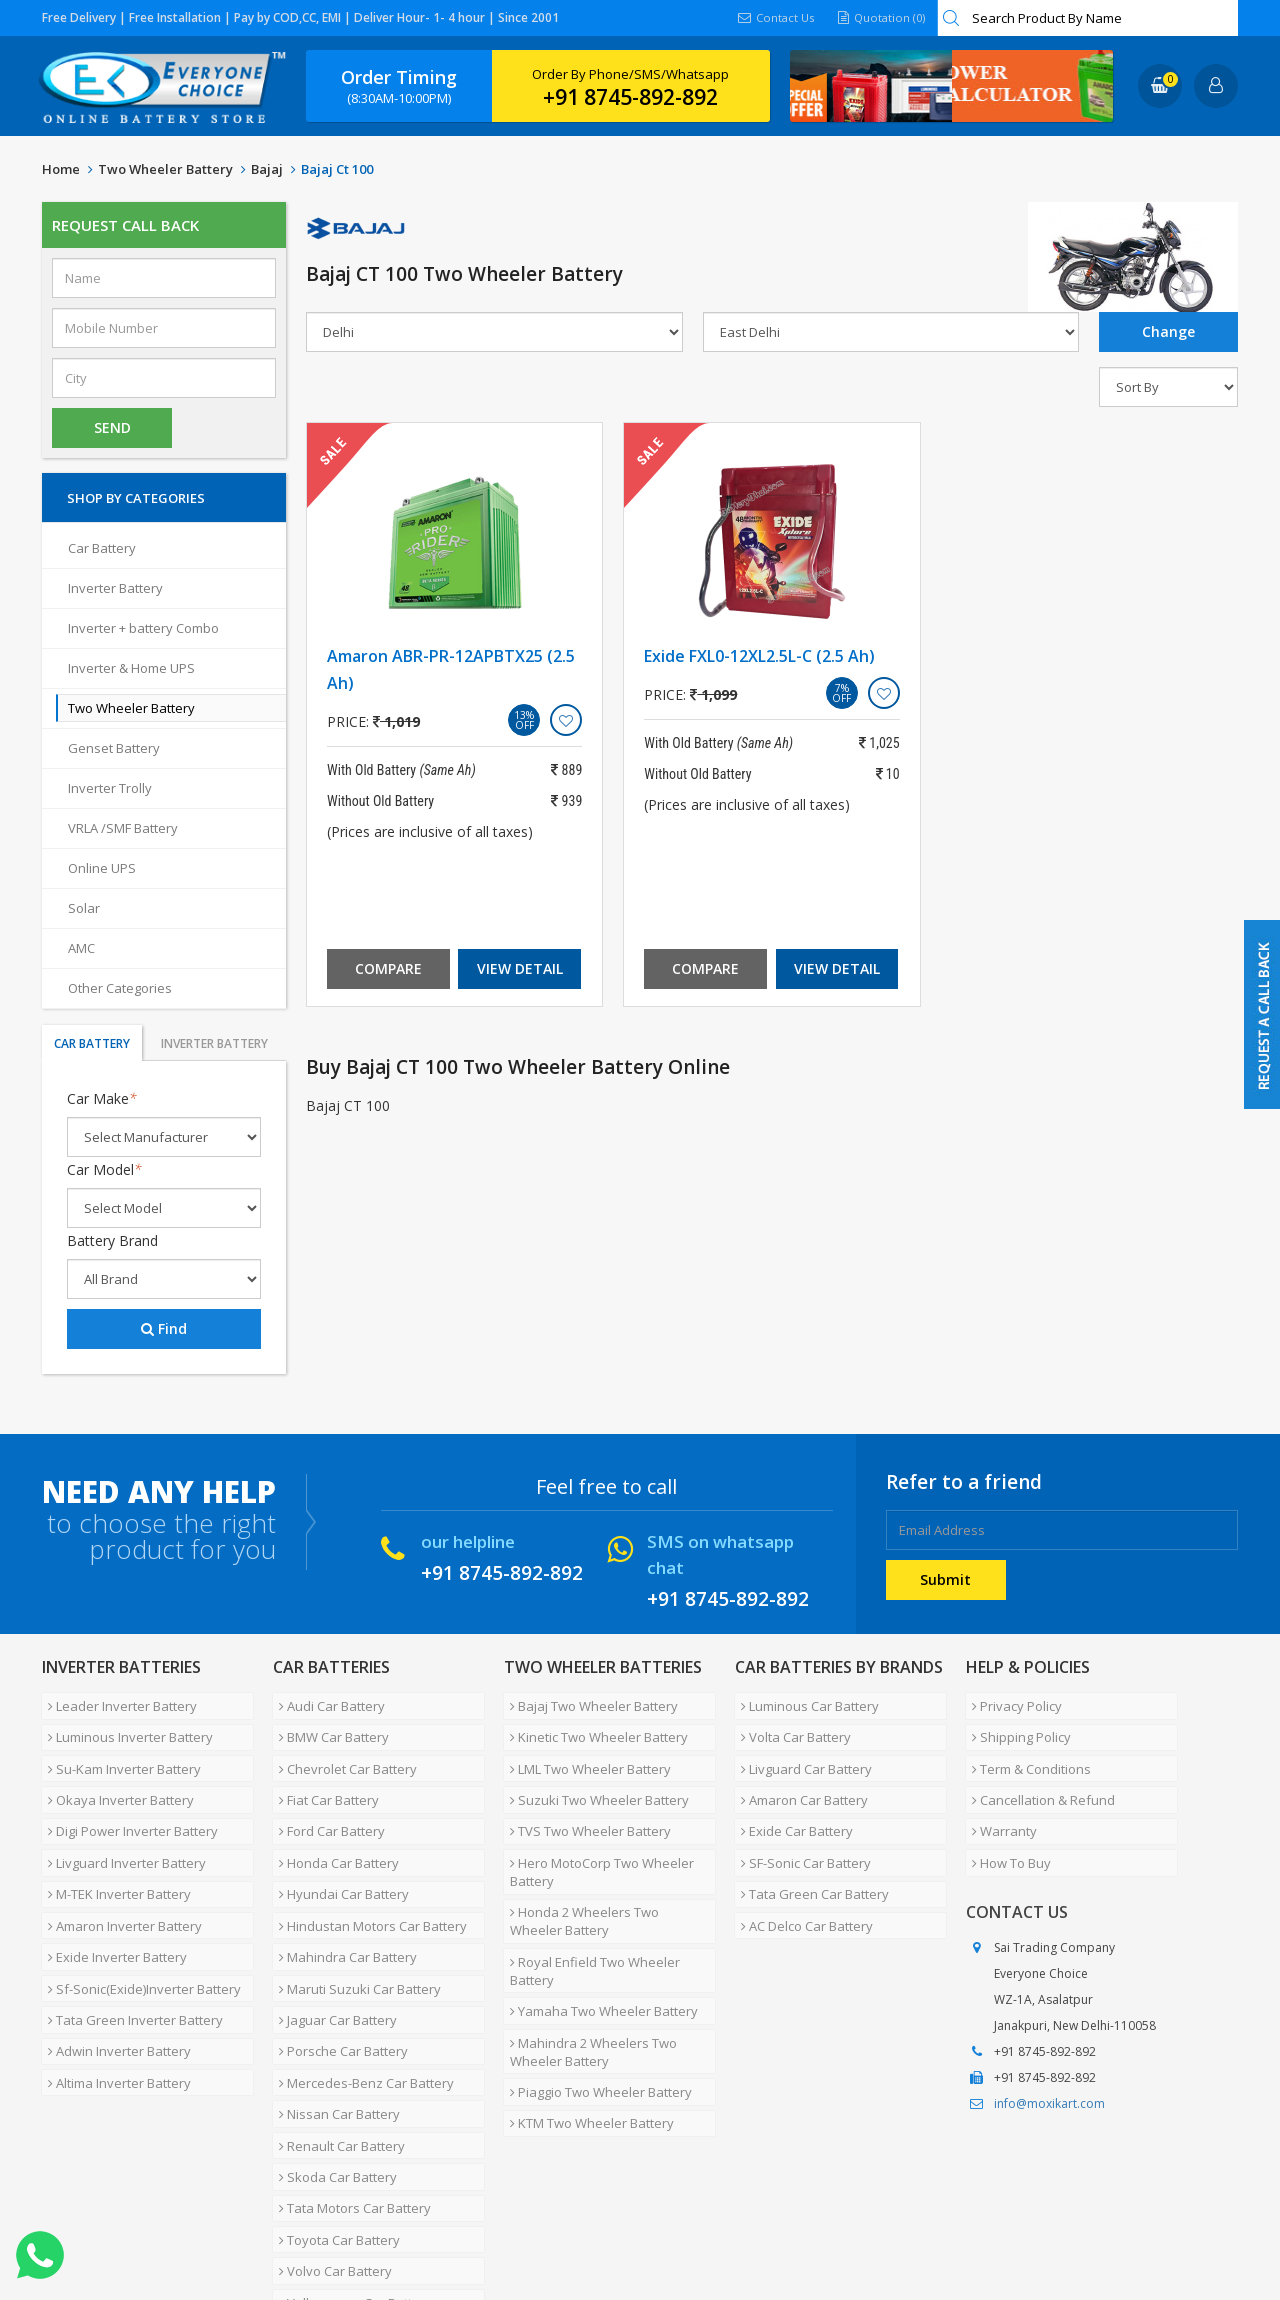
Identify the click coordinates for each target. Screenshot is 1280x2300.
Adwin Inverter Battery (113, 1966)
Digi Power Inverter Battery (127, 1798)
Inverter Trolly (110, 788)
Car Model (104, 1169)
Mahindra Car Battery (342, 1894)
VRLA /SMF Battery (123, 828)
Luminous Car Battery (804, 1702)
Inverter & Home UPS (131, 668)
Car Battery (102, 548)
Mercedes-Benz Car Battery (360, 1990)
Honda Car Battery (333, 1822)
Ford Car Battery (326, 1798)
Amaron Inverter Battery (119, 1870)
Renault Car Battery (336, 2038)
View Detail (520, 968)
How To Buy (1005, 1822)
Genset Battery (114, 748)
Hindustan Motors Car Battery (367, 1870)
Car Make (102, 1098)
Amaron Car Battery (798, 1774)
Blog (521, 2224)
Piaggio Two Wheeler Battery (595, 2014)
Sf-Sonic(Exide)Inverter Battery (138, 1918)
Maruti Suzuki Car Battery (354, 1918)
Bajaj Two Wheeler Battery (588, 1702)
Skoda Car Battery (332, 2062)
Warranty (998, 1798)
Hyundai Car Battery (338, 1846)
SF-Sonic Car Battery (800, 1822)
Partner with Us (227, 2224)
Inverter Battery (115, 588)
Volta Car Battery (790, 1726)
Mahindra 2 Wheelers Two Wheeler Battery (587, 1981)
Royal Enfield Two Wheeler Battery (589, 1915)
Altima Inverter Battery (113, 1990)
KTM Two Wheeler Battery (586, 2038)
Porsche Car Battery (337, 1966)
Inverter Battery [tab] (214, 1043)
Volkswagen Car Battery (349, 2158)
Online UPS (102, 868)
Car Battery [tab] (92, 1043)
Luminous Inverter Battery (124, 1726)
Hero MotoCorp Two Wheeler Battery (596, 1831)
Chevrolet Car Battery (342, 1750)
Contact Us (770, 17)
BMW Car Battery (328, 1726)
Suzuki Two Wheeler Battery (593, 1774)
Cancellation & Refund (1037, 1774)
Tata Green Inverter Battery (129, 1942)
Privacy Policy (1011, 1702)
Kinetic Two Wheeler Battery (593, 1726)
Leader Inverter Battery (116, 1702)
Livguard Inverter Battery (121, 1822)
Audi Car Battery (326, 1702)
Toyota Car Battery (333, 2110)
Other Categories (120, 988)
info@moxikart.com (1049, 2058)
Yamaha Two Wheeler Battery (598, 1948)
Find (164, 1328)
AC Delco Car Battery (801, 1870)
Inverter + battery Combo (143, 628)
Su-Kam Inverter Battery (118, 1750)
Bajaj (267, 169)
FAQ (472, 2224)
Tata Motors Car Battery (349, 2086)
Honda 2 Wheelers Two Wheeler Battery (606, 1873)
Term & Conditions (1025, 1750)
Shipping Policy (1015, 1726)
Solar (84, 908)
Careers (322, 2224)
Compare (388, 968)
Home (61, 169)
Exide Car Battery (791, 1798)
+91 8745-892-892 (630, 97)
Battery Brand (112, 1240)
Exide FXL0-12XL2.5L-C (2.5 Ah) (759, 656)
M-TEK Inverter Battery (113, 1846)
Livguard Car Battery (800, 1750)
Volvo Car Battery (329, 2134)
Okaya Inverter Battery (115, 1774)
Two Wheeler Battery (165, 169)
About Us (129, 2224)
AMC (81, 948)
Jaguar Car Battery (332, 1942)
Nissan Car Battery (333, 2014)
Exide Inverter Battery (111, 1894)
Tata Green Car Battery (809, 1846)
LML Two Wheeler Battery (584, 1750)
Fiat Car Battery (323, 1774)
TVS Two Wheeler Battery (584, 1798)
